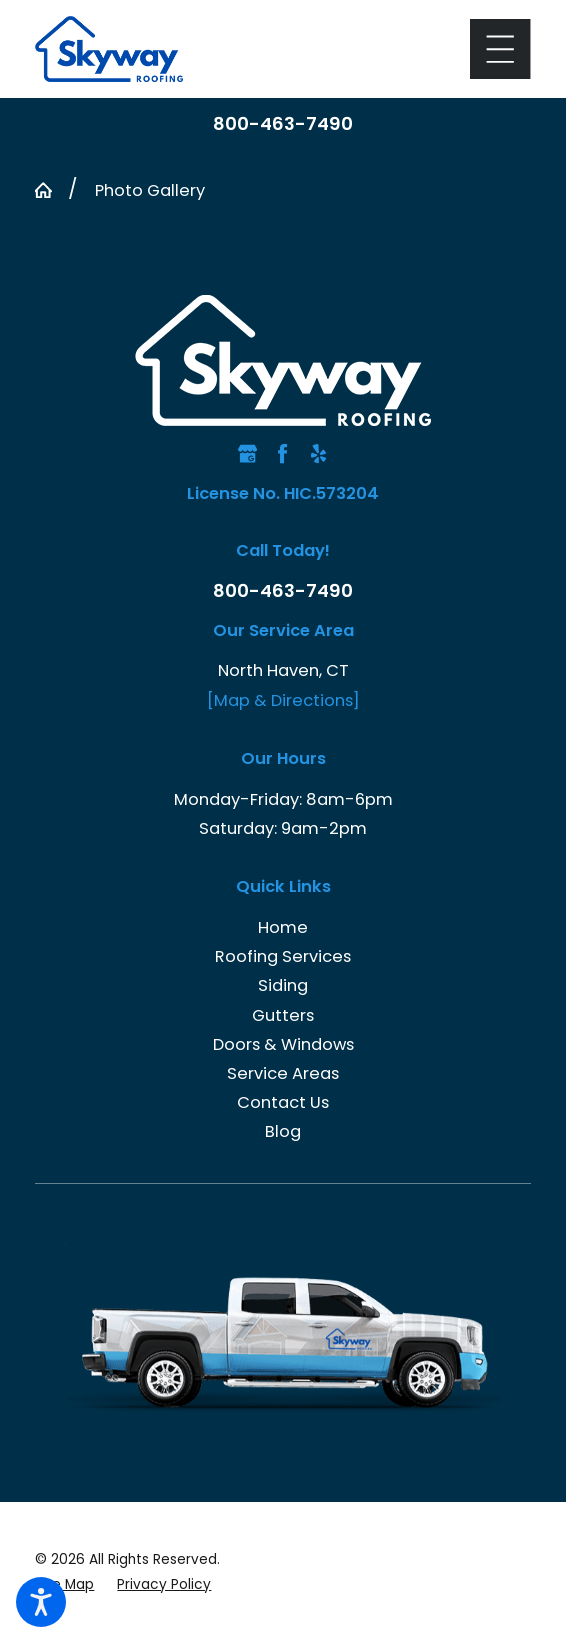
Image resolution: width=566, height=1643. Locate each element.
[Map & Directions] (283, 700)
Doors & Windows (283, 1044)
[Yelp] (318, 453)
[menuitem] (282, 927)
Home (283, 927)
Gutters (283, 1015)
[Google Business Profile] (247, 453)
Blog (283, 1131)
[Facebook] (282, 453)
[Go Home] (51, 190)
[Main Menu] (500, 49)
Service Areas (283, 1073)
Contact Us (283, 1102)
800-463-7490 (283, 124)
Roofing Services (283, 956)
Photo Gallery (150, 190)
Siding (283, 985)
